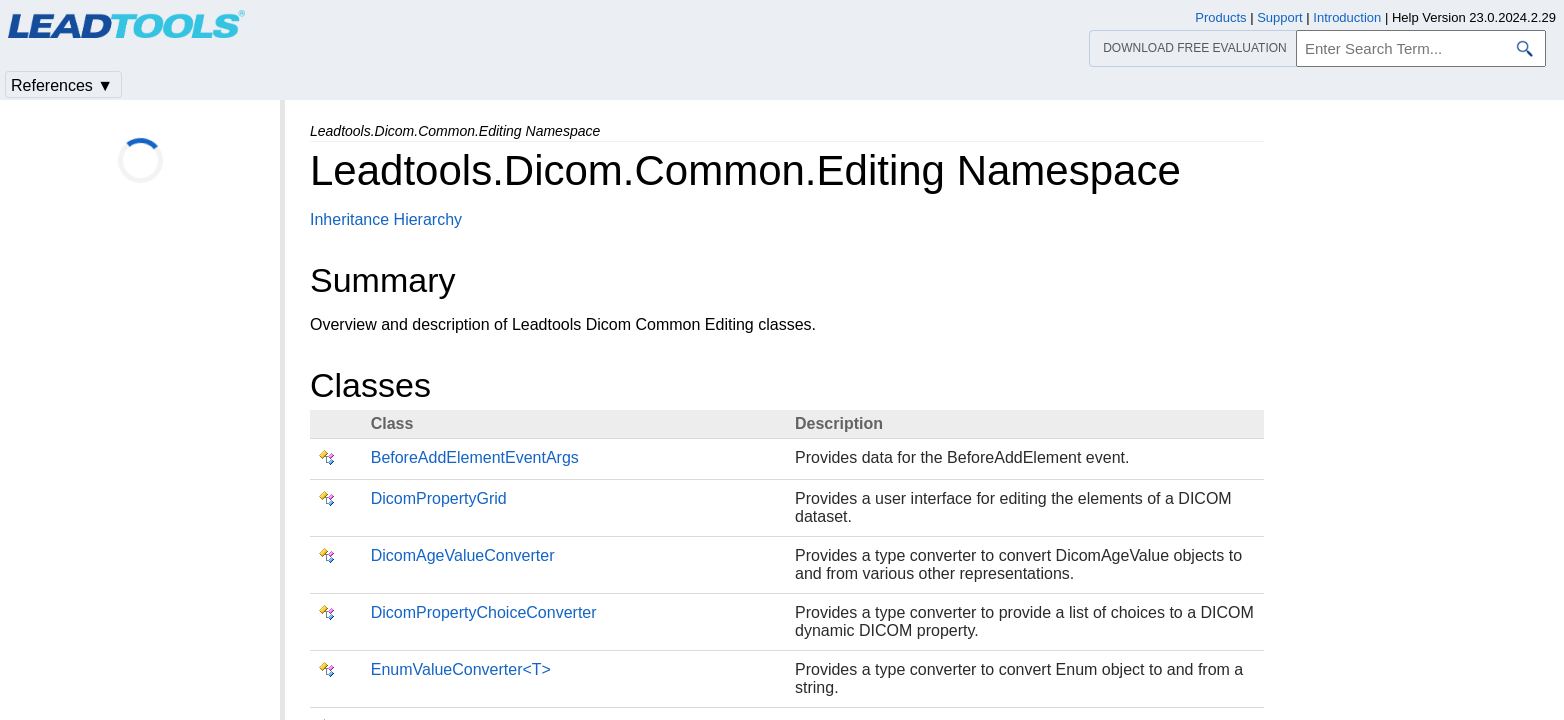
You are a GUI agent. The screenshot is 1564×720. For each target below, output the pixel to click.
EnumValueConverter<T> (461, 669)
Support (1280, 17)
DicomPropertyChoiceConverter (484, 612)
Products (1220, 17)
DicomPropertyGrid (439, 498)
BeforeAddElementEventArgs (475, 457)
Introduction (1347, 17)
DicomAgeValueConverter (463, 555)
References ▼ (62, 85)
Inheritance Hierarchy (386, 219)
